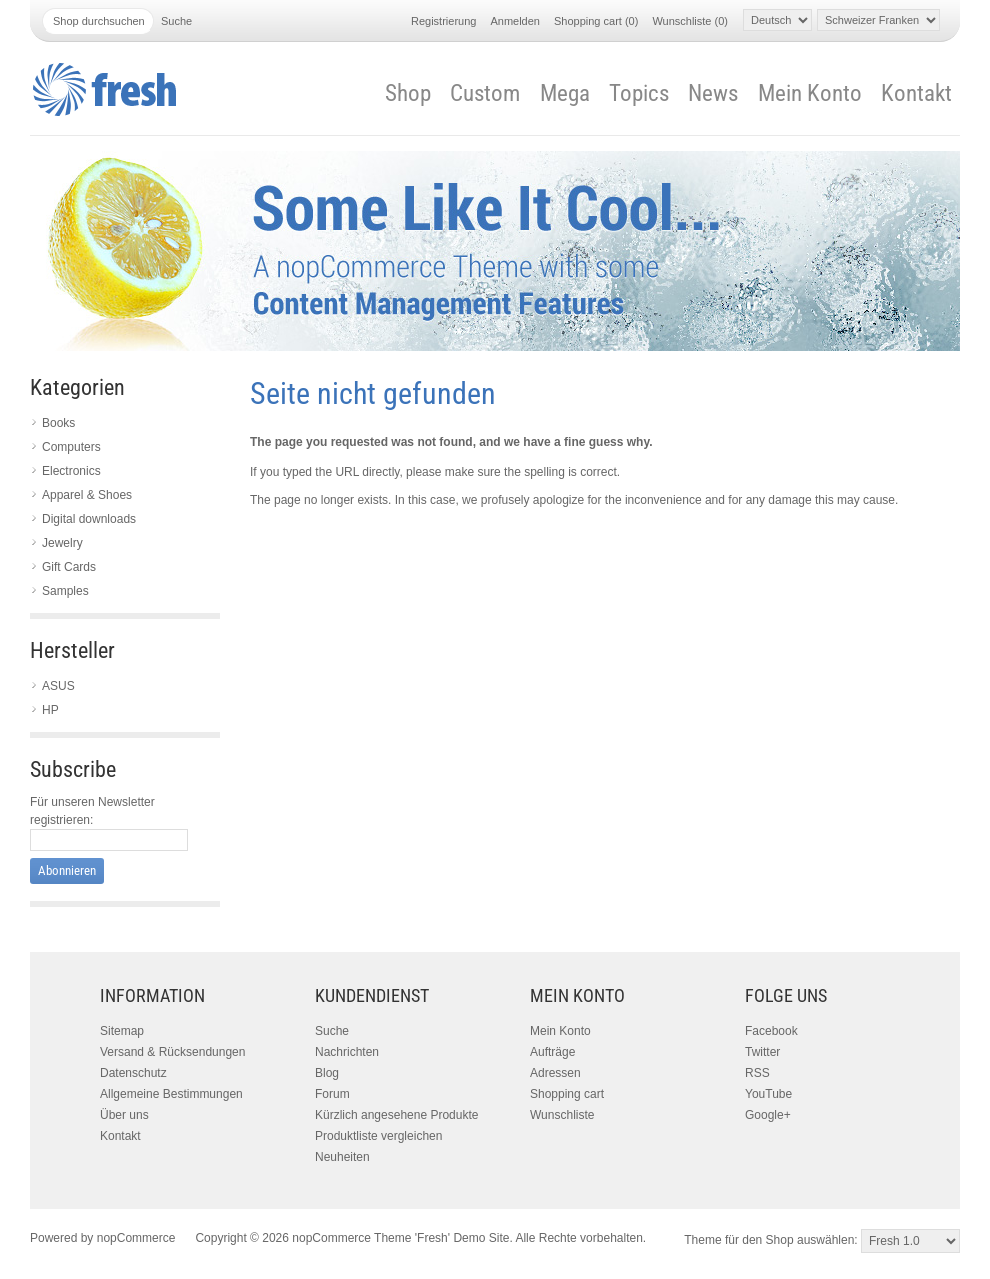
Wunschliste (562, 1115)
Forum (332, 1094)
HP (50, 710)
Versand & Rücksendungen (172, 1052)
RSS (757, 1073)
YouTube (768, 1094)
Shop (408, 93)
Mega (565, 93)
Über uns (124, 1115)
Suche (332, 1031)
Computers (71, 447)
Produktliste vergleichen (378, 1136)
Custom (485, 93)
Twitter (762, 1052)
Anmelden (515, 21)
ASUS (58, 686)
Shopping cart (567, 1094)
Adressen (555, 1073)
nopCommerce (136, 1238)
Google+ (768, 1115)
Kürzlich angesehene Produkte (396, 1115)
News (713, 93)
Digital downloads (89, 519)
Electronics (71, 471)
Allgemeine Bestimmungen (171, 1094)
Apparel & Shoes (87, 495)
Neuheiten (342, 1157)
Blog (327, 1073)
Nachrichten (347, 1052)
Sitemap (122, 1031)
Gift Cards (69, 567)
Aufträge (552, 1052)
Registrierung (443, 21)
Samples (65, 591)
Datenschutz (133, 1073)
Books (58, 423)
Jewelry (62, 543)
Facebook (771, 1031)
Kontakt (916, 93)
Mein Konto (810, 93)
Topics (639, 93)
